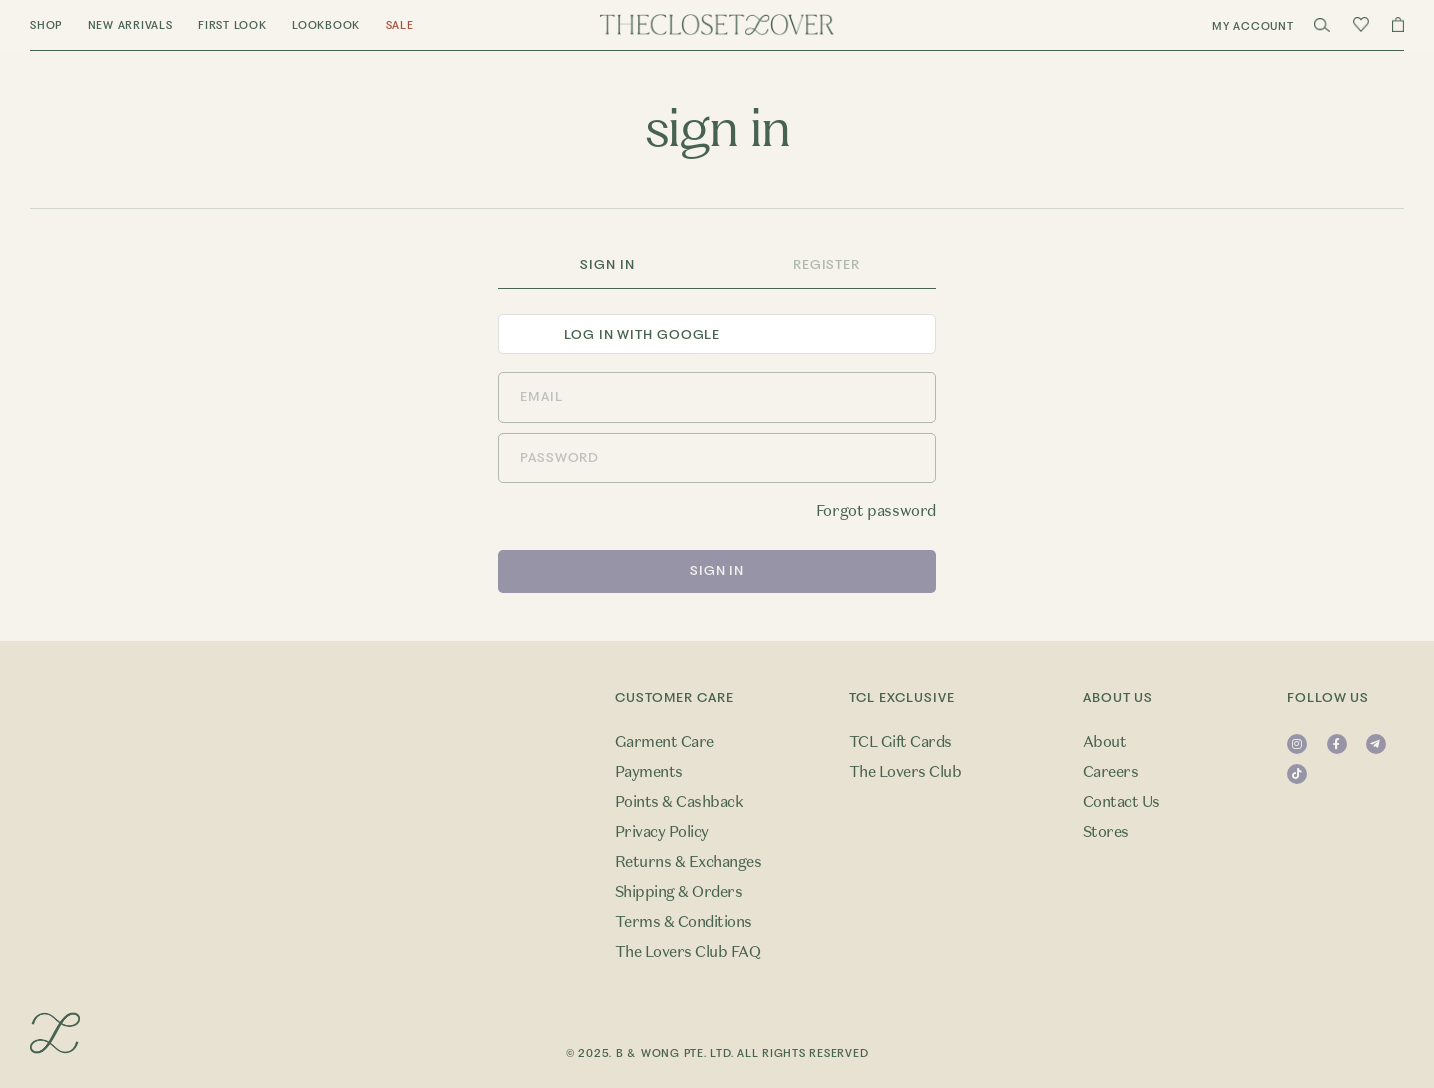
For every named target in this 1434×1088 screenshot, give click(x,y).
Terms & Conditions (683, 922)
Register (826, 264)
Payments (649, 772)
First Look (232, 25)
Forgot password (876, 511)
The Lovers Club (905, 772)
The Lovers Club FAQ (687, 952)
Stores (1106, 832)
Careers (1110, 772)
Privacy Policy (662, 832)
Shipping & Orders (678, 892)
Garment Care (664, 742)
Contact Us (1121, 802)
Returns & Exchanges (688, 862)
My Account (1253, 26)
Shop (46, 25)
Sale (400, 25)
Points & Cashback (679, 802)
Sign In (607, 264)
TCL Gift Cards (900, 742)
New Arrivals (130, 25)
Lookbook (326, 25)
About (1104, 742)
